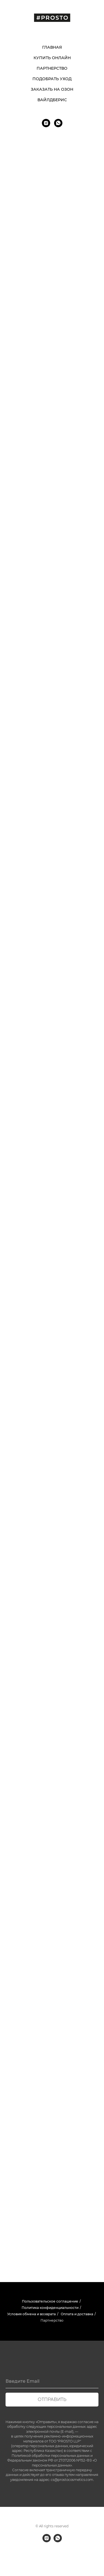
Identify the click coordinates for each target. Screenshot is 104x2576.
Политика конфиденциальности (50, 2308)
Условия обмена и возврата (31, 2314)
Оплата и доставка (77, 2314)
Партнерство (52, 2320)
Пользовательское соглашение (50, 2301)
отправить (52, 2399)
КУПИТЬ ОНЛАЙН (52, 57)
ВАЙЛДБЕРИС (52, 99)
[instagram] (46, 123)
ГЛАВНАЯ (52, 47)
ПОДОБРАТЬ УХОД (52, 78)
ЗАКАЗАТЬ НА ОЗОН (52, 89)
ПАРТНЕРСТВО (52, 68)
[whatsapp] (58, 123)
